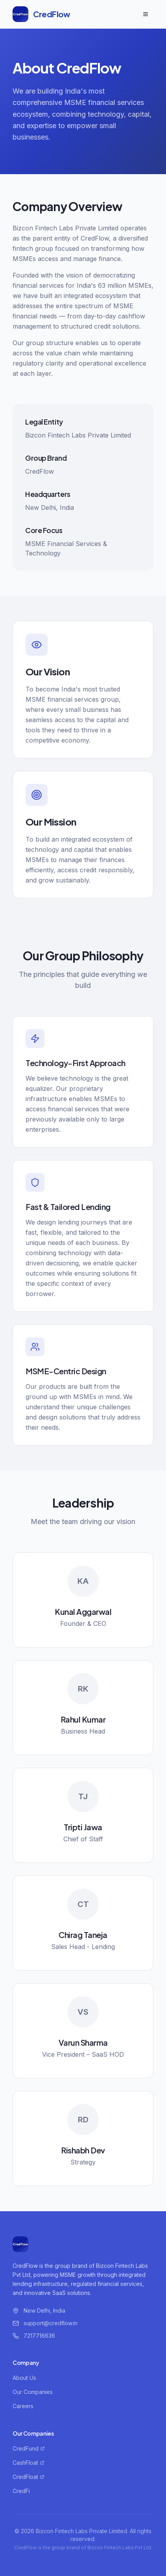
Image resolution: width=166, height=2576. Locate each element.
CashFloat (28, 2462)
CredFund (29, 2448)
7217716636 (39, 2335)
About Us (24, 2377)
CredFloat (28, 2476)
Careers (23, 2406)
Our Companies (33, 2391)
